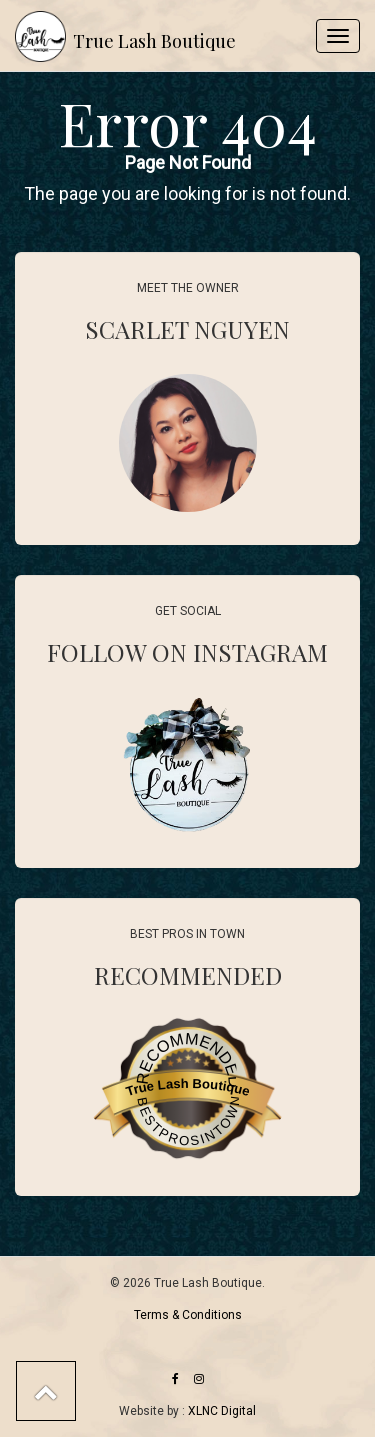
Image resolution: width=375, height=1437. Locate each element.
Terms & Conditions (188, 1315)
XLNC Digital (222, 1411)
